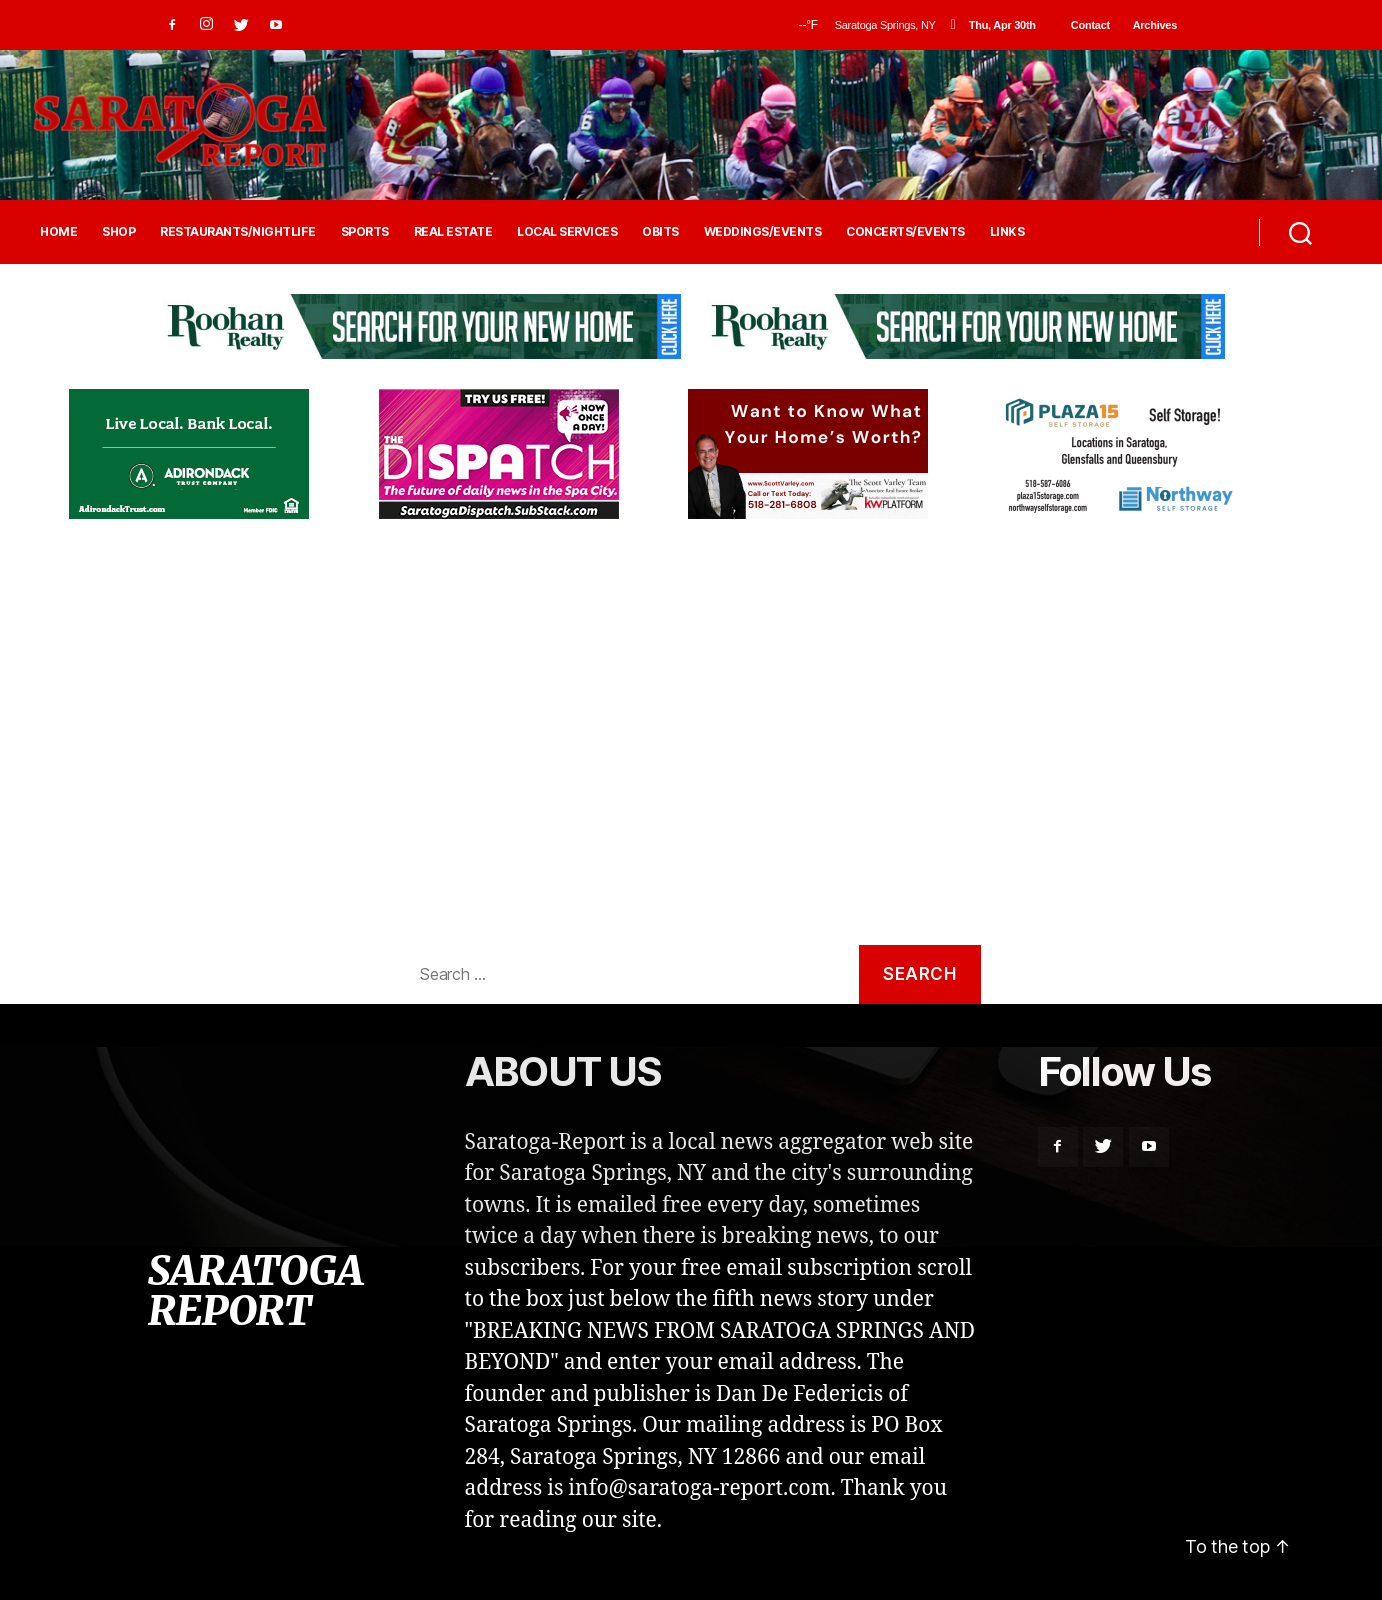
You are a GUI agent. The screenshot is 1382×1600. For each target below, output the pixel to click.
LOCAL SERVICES (567, 232)
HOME (58, 232)
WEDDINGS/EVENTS (763, 232)
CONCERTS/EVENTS (905, 232)
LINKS (1007, 232)
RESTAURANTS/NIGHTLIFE (238, 232)
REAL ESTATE (453, 232)
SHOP (118, 232)
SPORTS (365, 232)
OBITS (660, 232)
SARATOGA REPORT (255, 1291)
